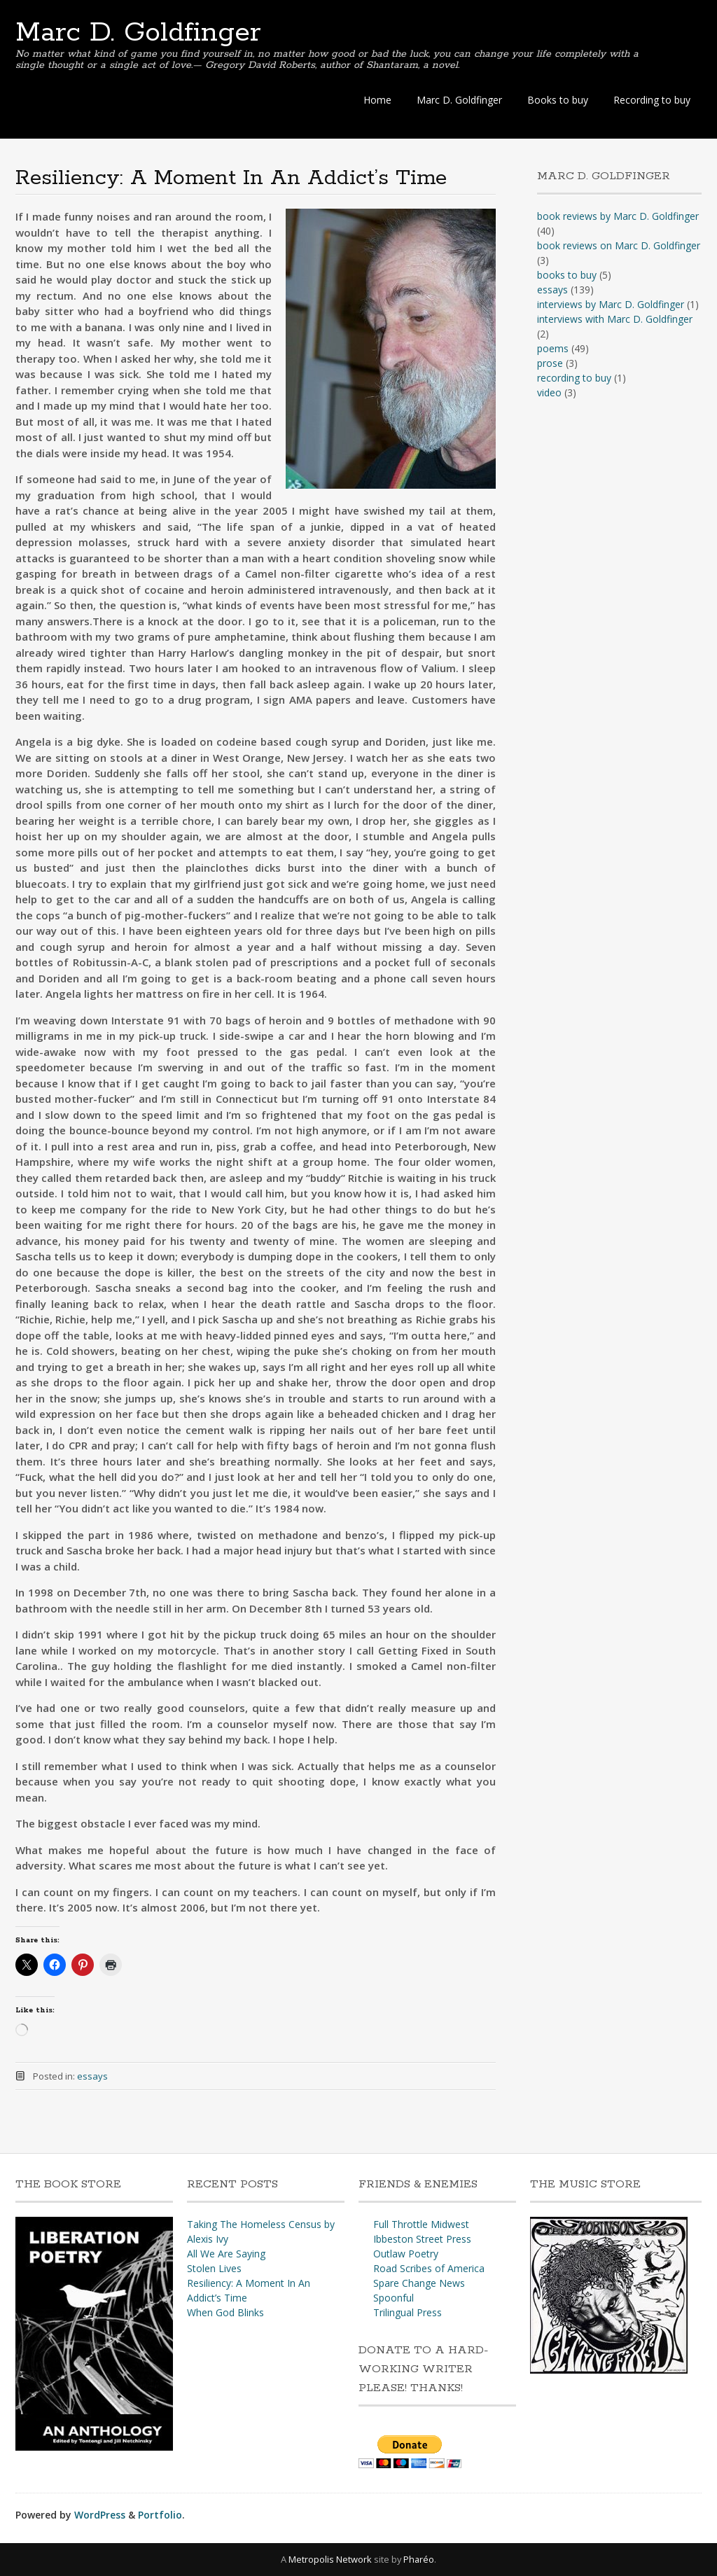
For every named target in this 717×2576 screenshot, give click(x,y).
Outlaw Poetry (405, 2253)
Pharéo (418, 2559)
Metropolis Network (330, 2559)
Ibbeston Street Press (422, 2239)
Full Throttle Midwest (421, 2224)
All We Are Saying (226, 2253)
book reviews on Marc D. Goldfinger (618, 245)
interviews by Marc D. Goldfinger (610, 304)
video (549, 392)
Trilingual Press (407, 2312)
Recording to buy (651, 99)
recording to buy (574, 377)
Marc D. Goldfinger (138, 32)
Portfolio (160, 2514)
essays (92, 2076)
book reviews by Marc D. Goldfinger (618, 216)
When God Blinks (225, 2312)
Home (377, 99)
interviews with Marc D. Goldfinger (614, 319)
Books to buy (557, 99)
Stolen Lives (214, 2268)
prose (550, 363)
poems (553, 348)
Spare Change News (419, 2283)
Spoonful (393, 2297)
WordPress (99, 2514)
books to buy (567, 274)
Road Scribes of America (429, 2268)
